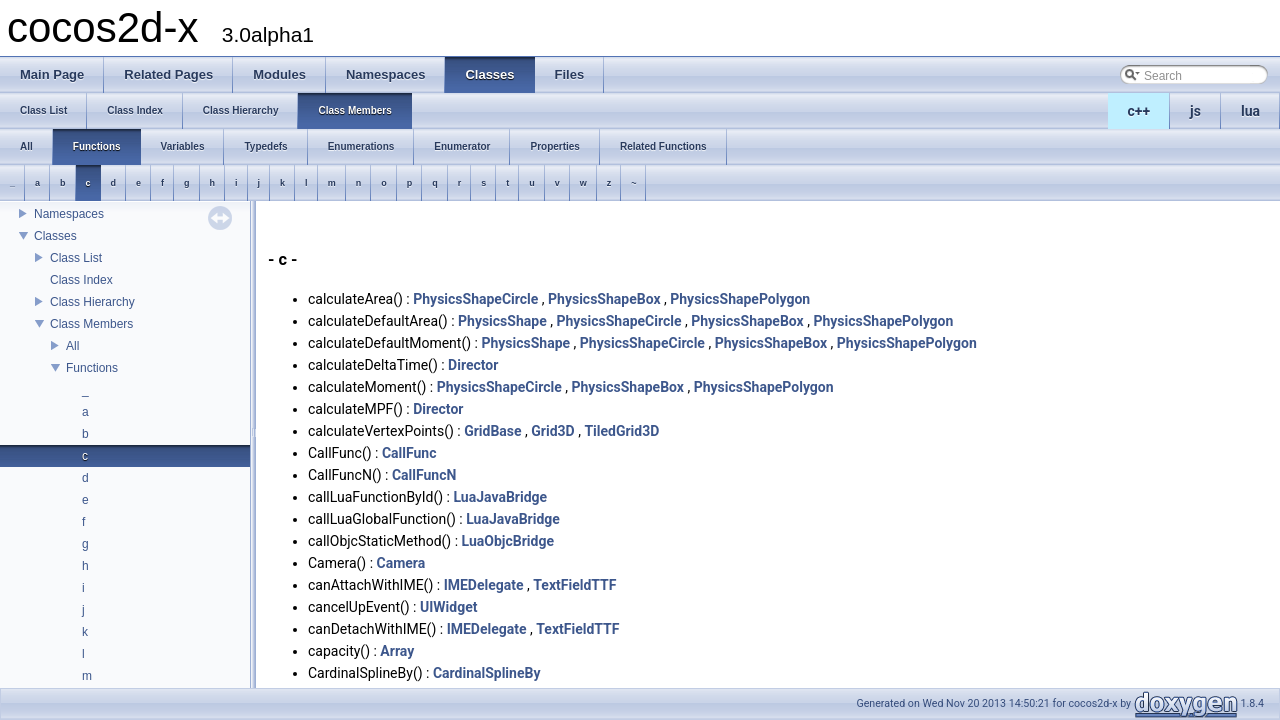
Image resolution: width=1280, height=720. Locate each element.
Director (473, 365)
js (1195, 111)
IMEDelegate (484, 585)
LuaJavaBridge (500, 497)
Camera (401, 563)
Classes (55, 236)
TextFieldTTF (574, 585)
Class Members (91, 324)
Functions (92, 368)
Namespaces (69, 214)
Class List (76, 258)
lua (1250, 111)
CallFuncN (424, 475)
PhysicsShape (502, 321)
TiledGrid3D (621, 431)
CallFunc (409, 453)
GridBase (492, 431)
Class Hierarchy (92, 302)
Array (397, 651)
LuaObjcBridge (508, 541)
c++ (1139, 111)
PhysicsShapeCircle (475, 299)
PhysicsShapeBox (604, 299)
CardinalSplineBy (487, 673)
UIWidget (448, 607)
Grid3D (552, 431)
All (72, 346)
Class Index (81, 280)
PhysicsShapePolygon (740, 299)
